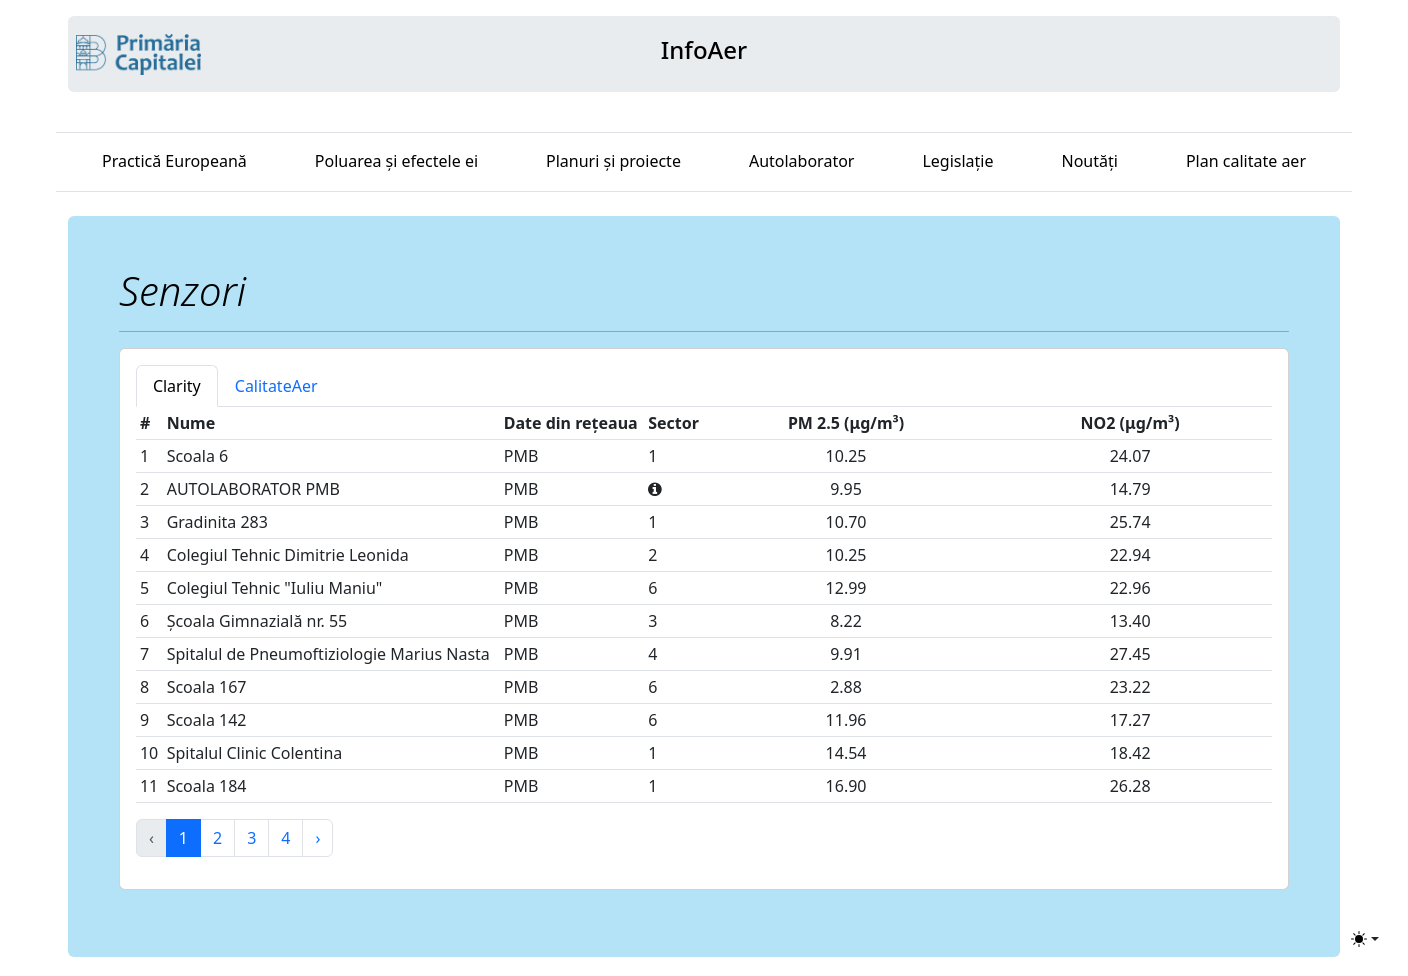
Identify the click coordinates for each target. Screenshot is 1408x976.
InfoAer (704, 49)
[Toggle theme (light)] (1365, 939)
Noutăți (1090, 161)
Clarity (177, 386)
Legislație (957, 161)
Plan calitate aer (1246, 161)
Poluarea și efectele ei (396, 161)
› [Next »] (317, 838)
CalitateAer (276, 386)
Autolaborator (802, 161)
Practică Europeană (174, 161)
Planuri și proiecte (613, 161)
